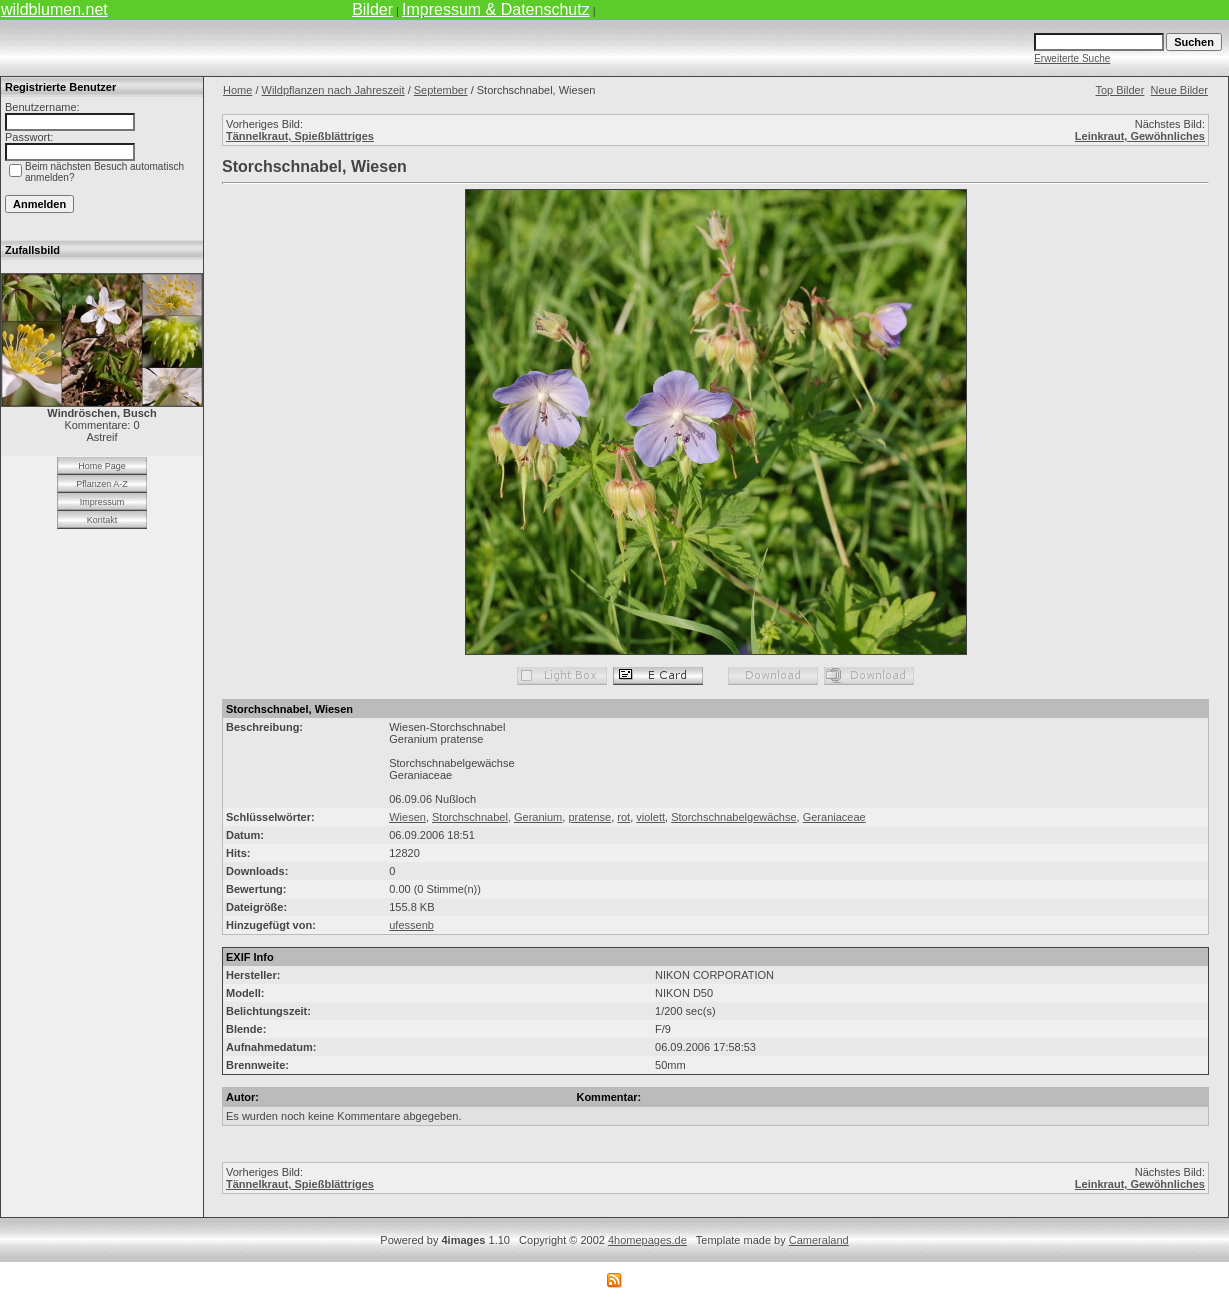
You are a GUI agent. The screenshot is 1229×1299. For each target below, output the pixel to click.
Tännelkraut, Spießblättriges (300, 136)
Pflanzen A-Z (102, 484)
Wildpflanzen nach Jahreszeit (333, 90)
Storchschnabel (470, 817)
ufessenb (411, 925)
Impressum (102, 502)
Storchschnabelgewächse (733, 817)
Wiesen (407, 817)
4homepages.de (647, 1240)
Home (237, 90)
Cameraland (819, 1240)
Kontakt (102, 520)
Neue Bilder (1179, 90)
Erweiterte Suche (1072, 58)
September (441, 90)
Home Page (102, 466)
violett (650, 817)
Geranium (538, 817)
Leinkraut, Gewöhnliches (1140, 136)
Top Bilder (1119, 90)
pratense (589, 817)
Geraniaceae (834, 817)
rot (623, 817)
